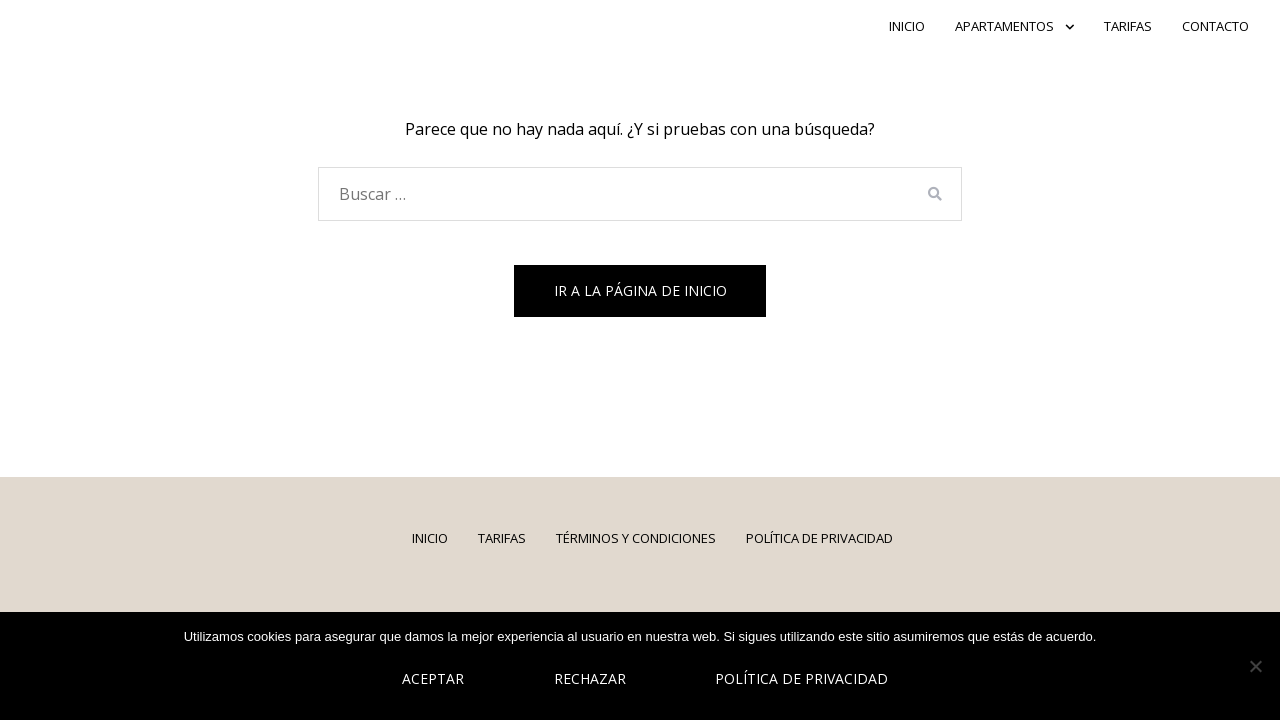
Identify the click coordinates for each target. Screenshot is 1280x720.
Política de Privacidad (819, 538)
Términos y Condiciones (636, 538)
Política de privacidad (801, 678)
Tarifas (1128, 26)
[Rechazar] (1255, 666)
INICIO (907, 26)
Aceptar (433, 678)
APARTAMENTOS (1004, 26)
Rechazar (590, 678)
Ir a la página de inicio (640, 290)
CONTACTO (1215, 26)
